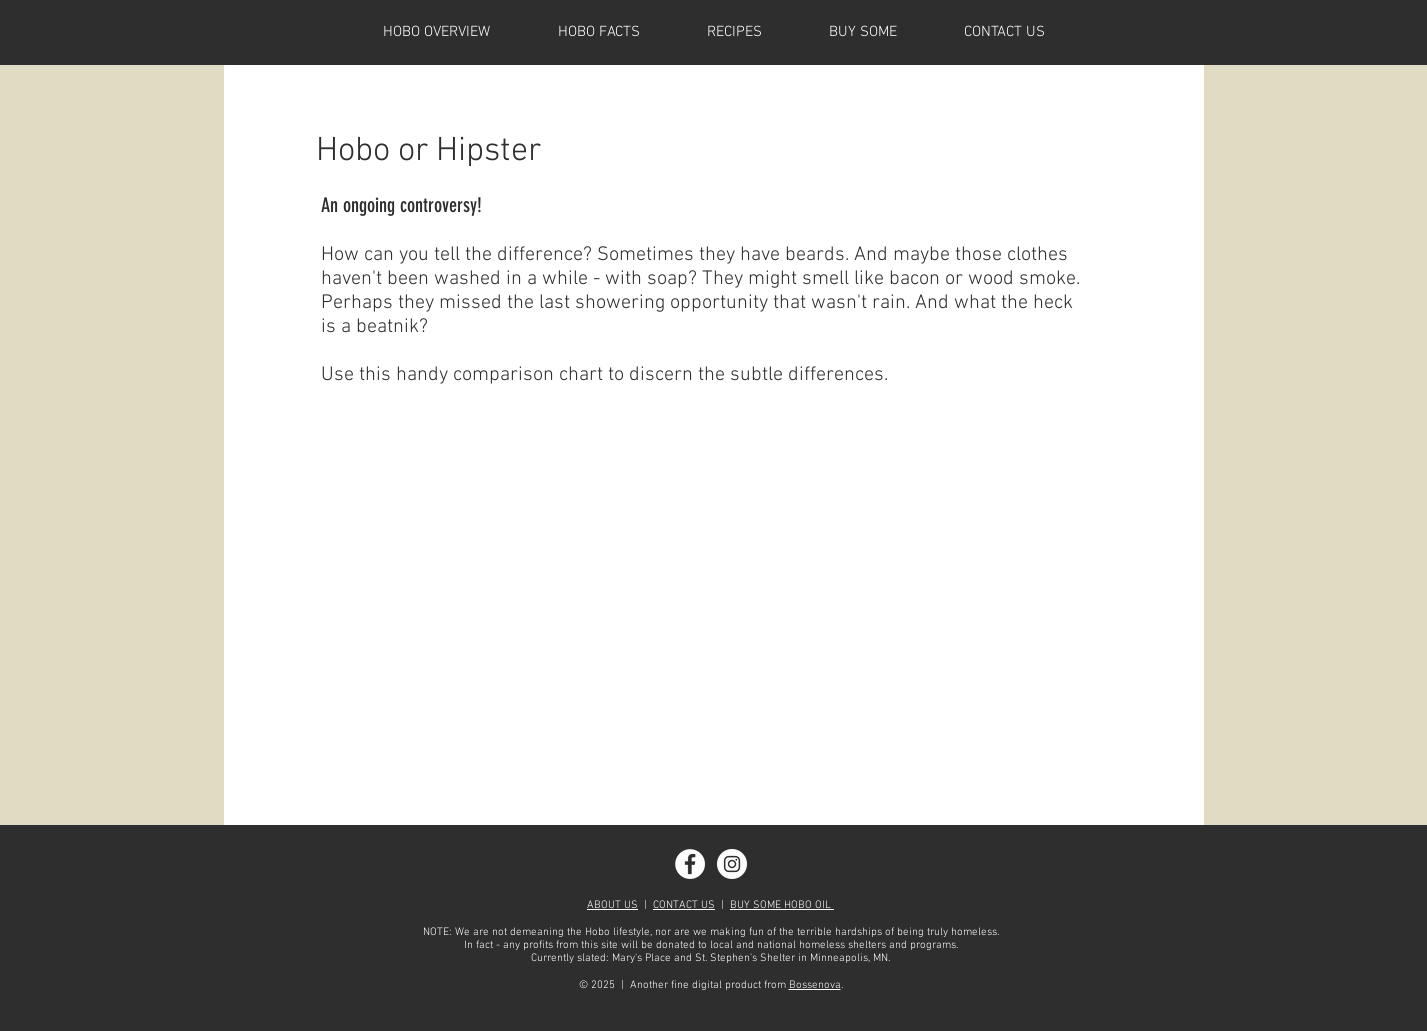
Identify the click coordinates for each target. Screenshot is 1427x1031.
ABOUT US (612, 905)
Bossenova (815, 985)
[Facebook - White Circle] (690, 864)
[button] (599, 32)
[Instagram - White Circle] (732, 864)
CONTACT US (684, 905)
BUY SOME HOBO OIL (782, 905)
